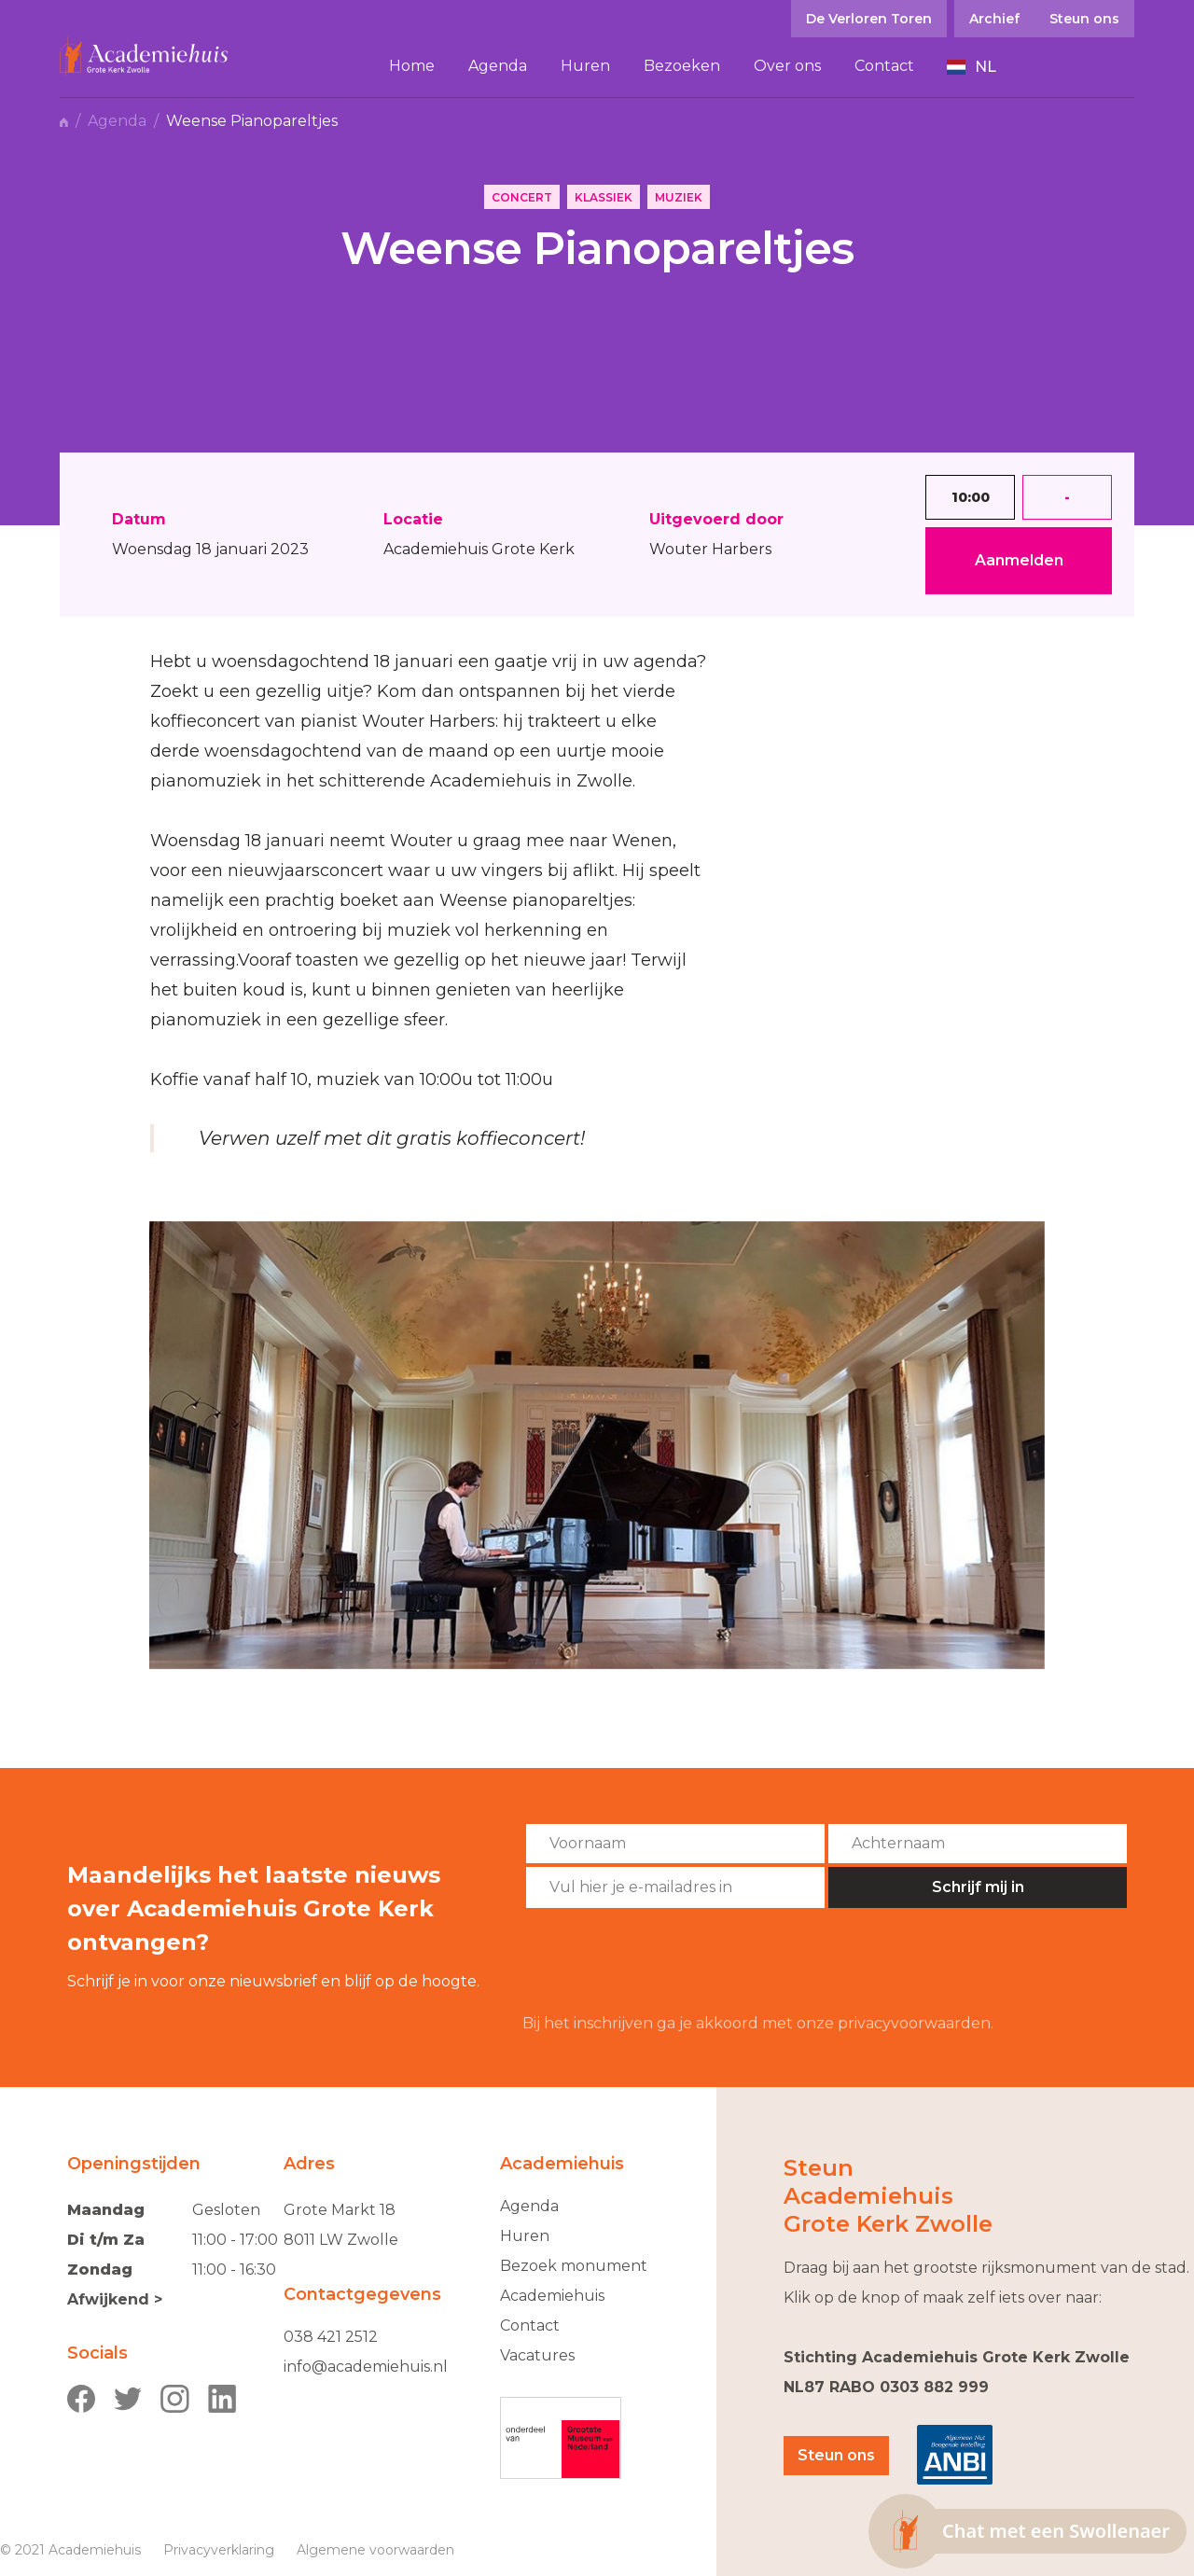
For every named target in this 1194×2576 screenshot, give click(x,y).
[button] (972, 67)
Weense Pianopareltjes (252, 121)
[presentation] (664, 1961)
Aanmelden (1019, 560)
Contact (530, 2325)
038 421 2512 (331, 2337)
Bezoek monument (573, 2266)
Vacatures (537, 2355)
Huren (524, 2236)
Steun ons (836, 2455)
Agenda (117, 121)
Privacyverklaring (218, 2549)
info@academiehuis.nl (366, 2366)
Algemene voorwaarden (375, 2549)
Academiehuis (552, 2295)
